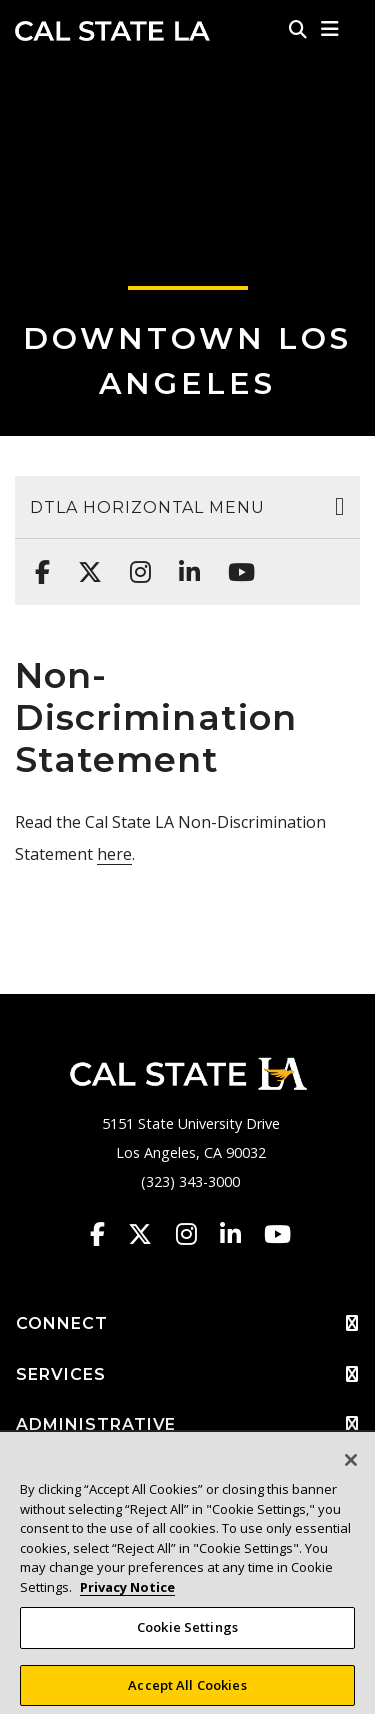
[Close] (351, 1469)
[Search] (298, 29)
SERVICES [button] (187, 1375)
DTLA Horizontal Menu (147, 507)
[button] (330, 29)
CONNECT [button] (187, 1324)
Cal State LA (112, 31)
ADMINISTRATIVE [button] (187, 1425)
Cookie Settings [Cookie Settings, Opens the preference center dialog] (187, 1636)
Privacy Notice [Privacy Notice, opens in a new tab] (127, 1595)
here (114, 854)
